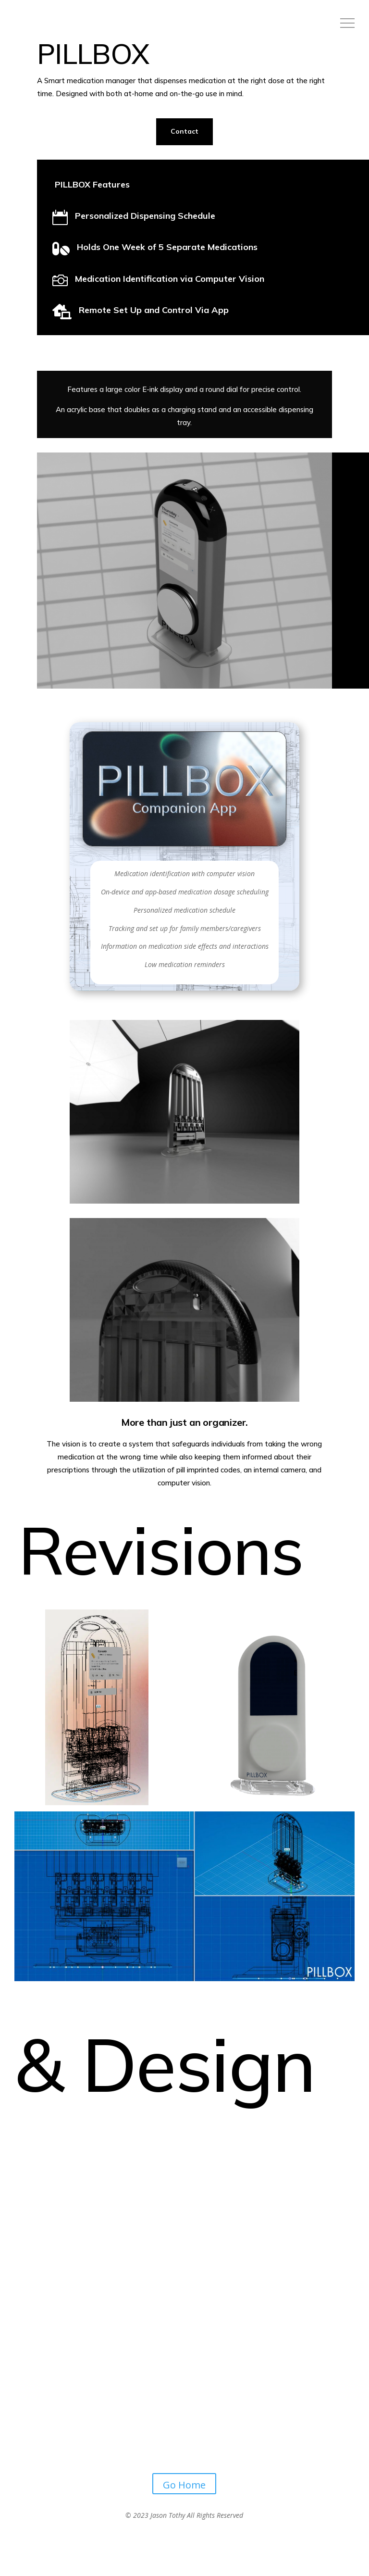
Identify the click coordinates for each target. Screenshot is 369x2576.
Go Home (184, 2484)
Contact (184, 131)
